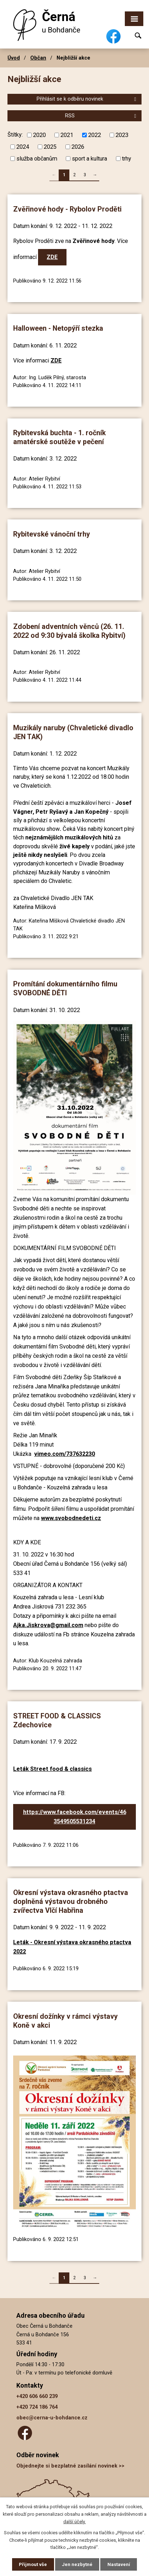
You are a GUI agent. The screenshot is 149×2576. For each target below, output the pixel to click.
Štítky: (15, 134)
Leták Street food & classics (52, 1768)
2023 (122, 135)
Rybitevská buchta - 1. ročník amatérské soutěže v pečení (59, 437)
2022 (94, 135)
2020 (39, 135)
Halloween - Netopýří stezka (58, 328)
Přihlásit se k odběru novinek (87, 99)
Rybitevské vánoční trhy (51, 534)
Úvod (13, 58)
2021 (66, 135)
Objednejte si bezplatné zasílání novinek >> (70, 2466)
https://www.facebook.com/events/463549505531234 (74, 1817)
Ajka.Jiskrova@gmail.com (48, 1625)
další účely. (74, 2521)
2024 (22, 146)
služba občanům (36, 158)
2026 (77, 146)
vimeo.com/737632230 (64, 1453)
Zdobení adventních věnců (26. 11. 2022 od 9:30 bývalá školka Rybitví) (69, 631)
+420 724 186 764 (37, 2407)
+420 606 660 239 (37, 2396)
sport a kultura (89, 158)
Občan (38, 58)
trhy (126, 158)
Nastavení (118, 2564)
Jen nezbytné (77, 2564)
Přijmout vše (33, 2564)
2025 (50, 146)
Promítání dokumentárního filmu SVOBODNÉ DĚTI (65, 988)
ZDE (52, 257)
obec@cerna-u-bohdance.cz (51, 2418)
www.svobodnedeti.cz (71, 1518)
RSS (101, 115)
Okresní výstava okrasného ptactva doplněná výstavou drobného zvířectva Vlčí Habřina (70, 1901)
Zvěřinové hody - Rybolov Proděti (67, 209)
